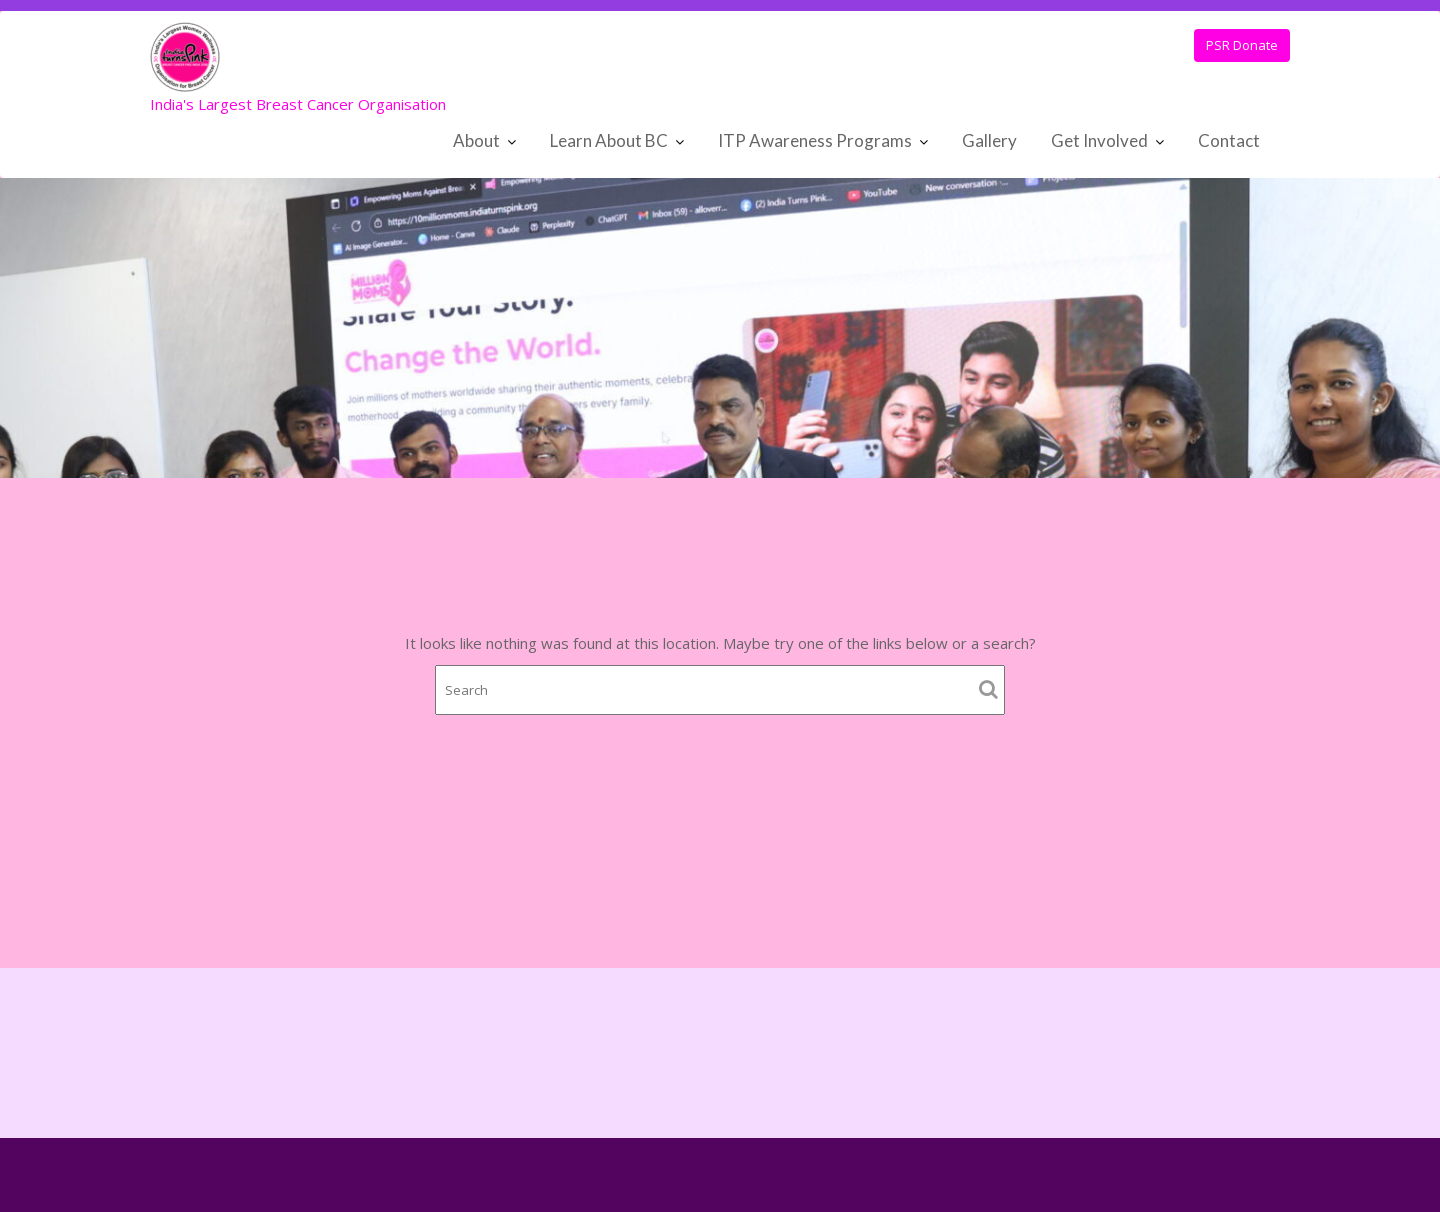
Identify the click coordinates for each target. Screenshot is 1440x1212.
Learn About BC (609, 140)
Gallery (989, 140)
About (476, 140)
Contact (1229, 140)
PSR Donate (1242, 45)
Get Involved (1099, 140)
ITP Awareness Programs (815, 140)
